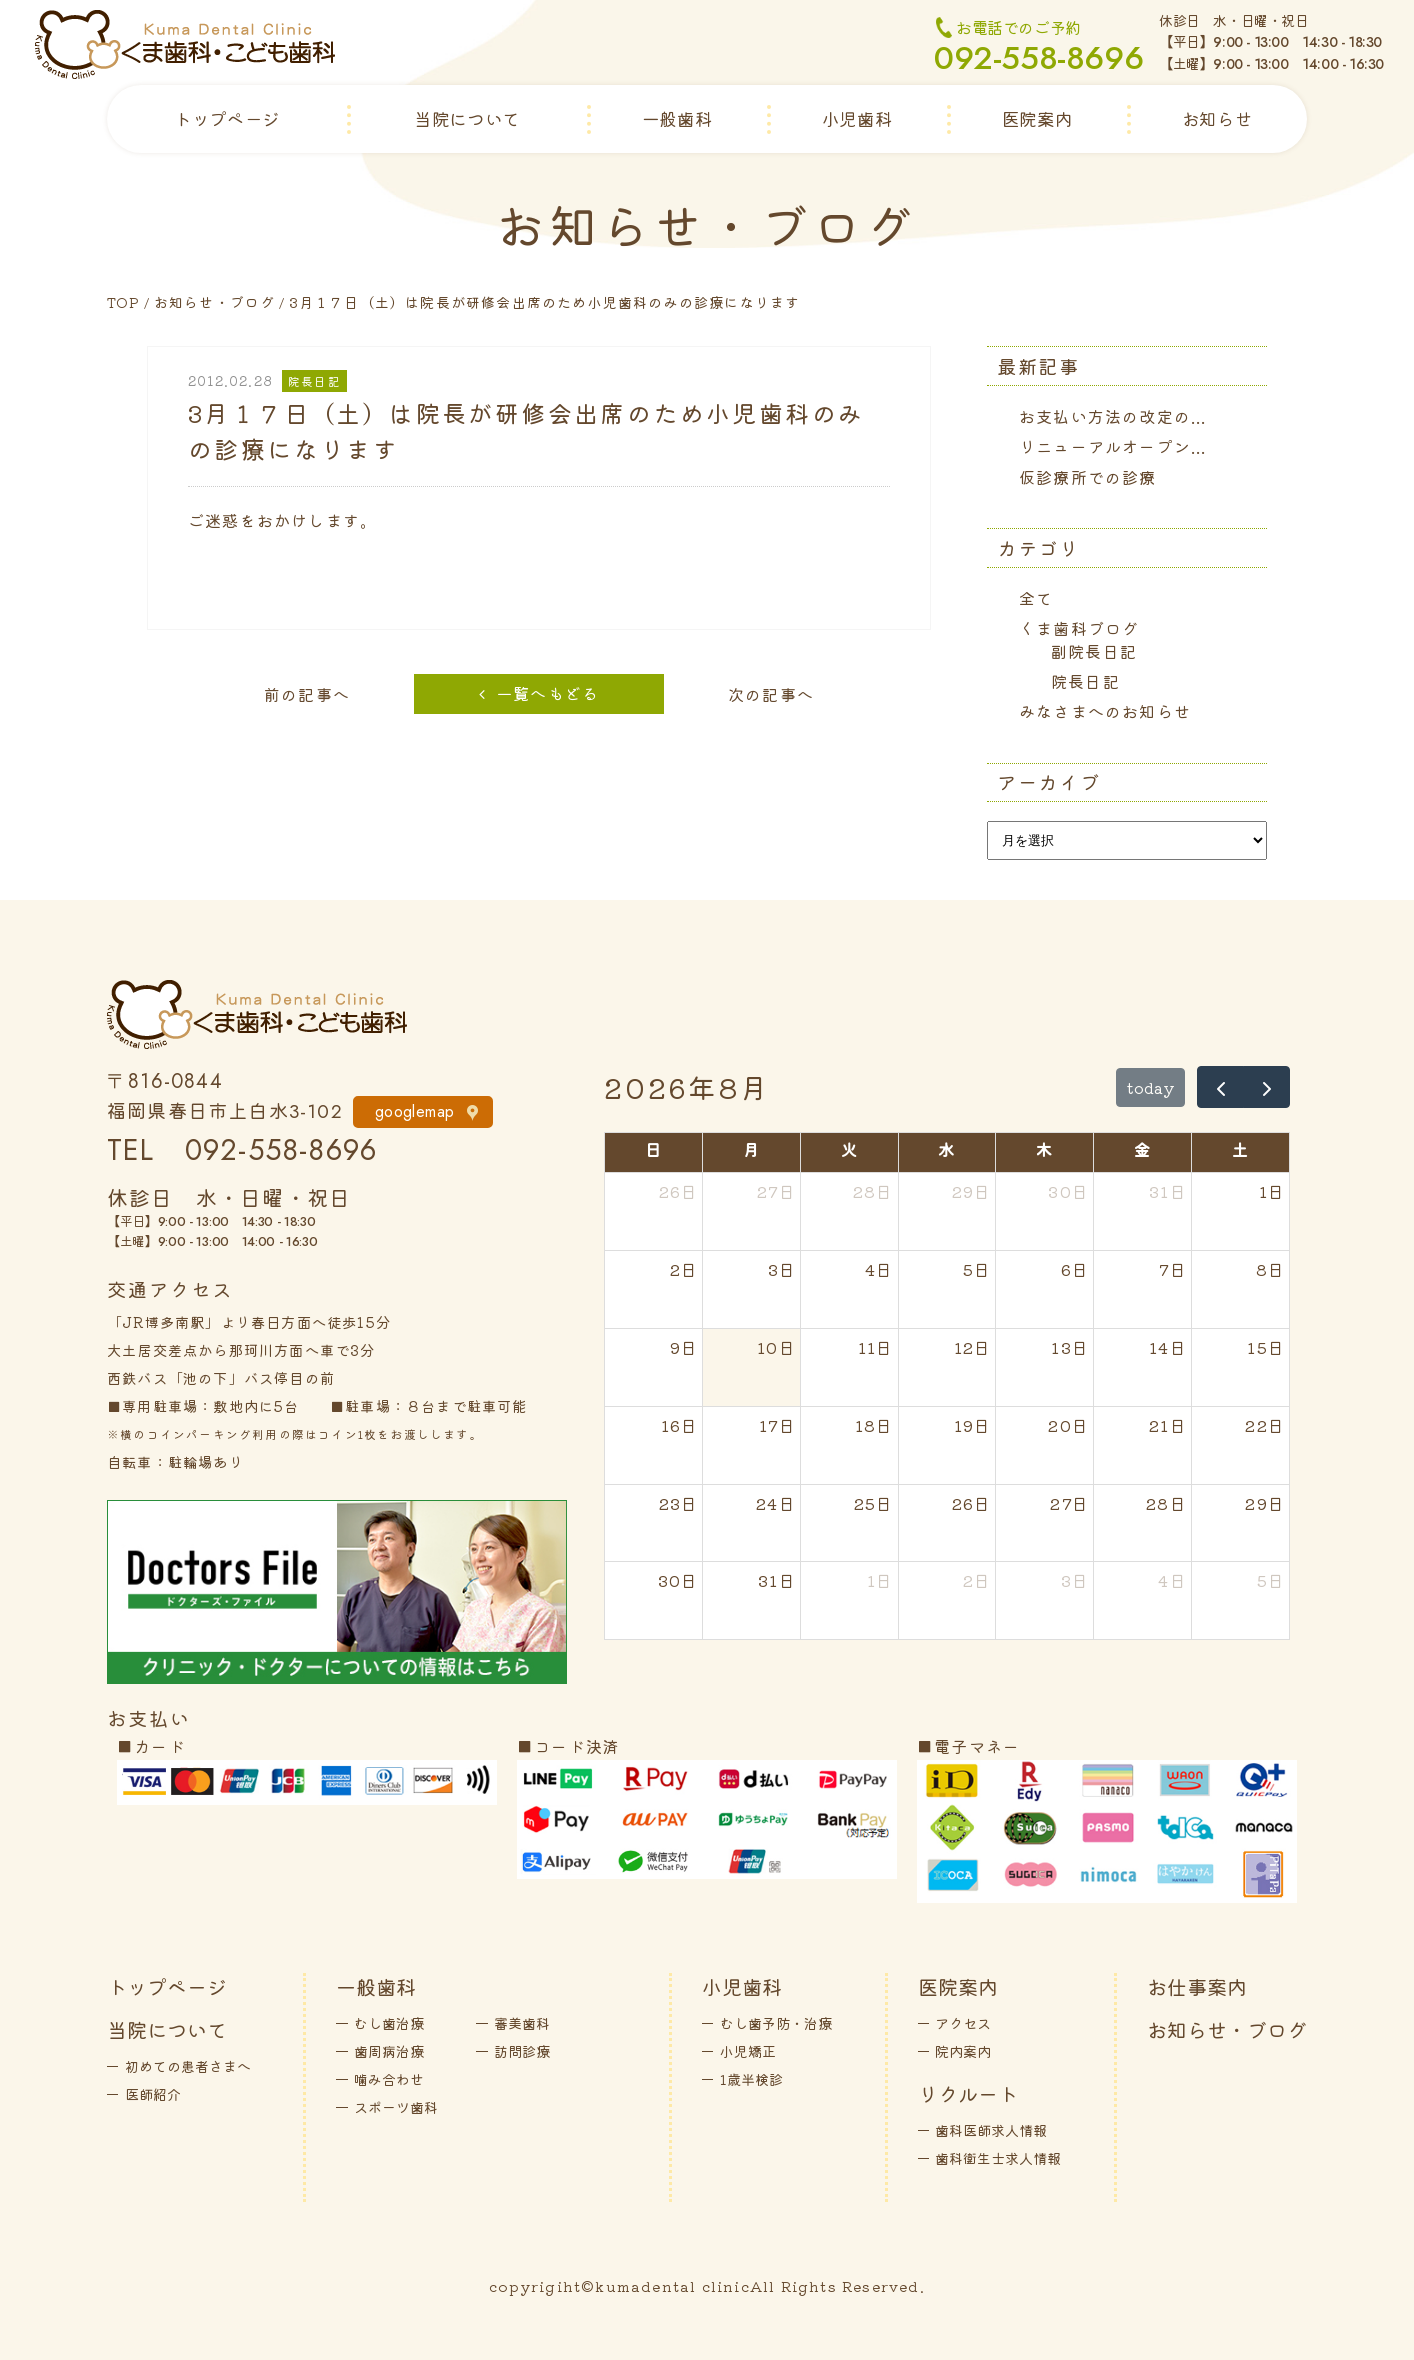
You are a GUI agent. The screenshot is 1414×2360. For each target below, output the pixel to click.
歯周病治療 (389, 2051)
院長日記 (1085, 681)
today (1150, 1087)
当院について (467, 118)
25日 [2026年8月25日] (874, 1503)
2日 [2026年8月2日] (684, 1269)
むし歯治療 (389, 2023)
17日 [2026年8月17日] (777, 1425)
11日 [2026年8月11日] (876, 1347)
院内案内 (963, 2051)
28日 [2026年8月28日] (1166, 1503)
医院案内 (1037, 118)
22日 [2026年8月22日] (1265, 1425)
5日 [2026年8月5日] (977, 1269)
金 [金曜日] (1142, 1149)
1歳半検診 (751, 2079)
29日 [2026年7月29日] (972, 1191)
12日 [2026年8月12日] (973, 1347)
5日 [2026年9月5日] (1271, 1580)
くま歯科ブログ (1079, 628)
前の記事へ (307, 694)
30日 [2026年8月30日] (678, 1580)
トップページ (227, 118)
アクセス (963, 2023)
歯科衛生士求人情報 (998, 2158)
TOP (124, 302)
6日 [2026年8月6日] (1075, 1269)
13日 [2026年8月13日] (1070, 1347)
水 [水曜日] (946, 1149)
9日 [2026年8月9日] (684, 1347)
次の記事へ (771, 694)
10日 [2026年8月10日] (776, 1347)
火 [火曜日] (849, 1149)
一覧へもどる (547, 693)
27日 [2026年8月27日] (1069, 1503)
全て (1036, 598)
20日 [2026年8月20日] (1068, 1425)
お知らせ (1217, 118)
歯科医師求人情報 (991, 2130)
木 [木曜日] (1044, 1149)
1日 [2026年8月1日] (1272, 1191)
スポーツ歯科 (396, 2107)
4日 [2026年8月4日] (879, 1269)
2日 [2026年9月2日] (977, 1580)
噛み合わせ (389, 2079)
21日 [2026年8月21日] (1168, 1425)
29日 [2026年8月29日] (1265, 1503)
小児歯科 (857, 118)
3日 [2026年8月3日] (782, 1269)
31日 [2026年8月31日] (777, 1580)
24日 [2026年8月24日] (776, 1503)
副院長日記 (1094, 651)
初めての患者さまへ (188, 2066)
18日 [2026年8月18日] (874, 1425)
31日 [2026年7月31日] (1168, 1191)
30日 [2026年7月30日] (1068, 1191)
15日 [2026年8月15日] (1266, 1347)
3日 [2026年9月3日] (1075, 1580)
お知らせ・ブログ (215, 302)
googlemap (415, 1111)
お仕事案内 (1197, 1986)
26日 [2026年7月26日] (679, 1191)
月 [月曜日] (751, 1149)
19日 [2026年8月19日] (973, 1425)
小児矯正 (748, 2051)
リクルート (968, 2093)
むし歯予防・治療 (776, 2023)
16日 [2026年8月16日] (680, 1425)
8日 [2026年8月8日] (1270, 1269)
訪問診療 (522, 2051)
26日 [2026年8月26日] (972, 1503)
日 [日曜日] (653, 1149)
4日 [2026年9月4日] (1172, 1580)
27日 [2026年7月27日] (776, 1191)
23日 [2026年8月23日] (679, 1503)
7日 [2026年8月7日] (1172, 1269)
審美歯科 (522, 2023)
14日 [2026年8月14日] (1168, 1347)
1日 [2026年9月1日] (880, 1580)
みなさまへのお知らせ (1105, 711)
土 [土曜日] (1240, 1149)
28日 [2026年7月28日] (873, 1191)
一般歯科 (677, 118)
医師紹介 (153, 2094)
